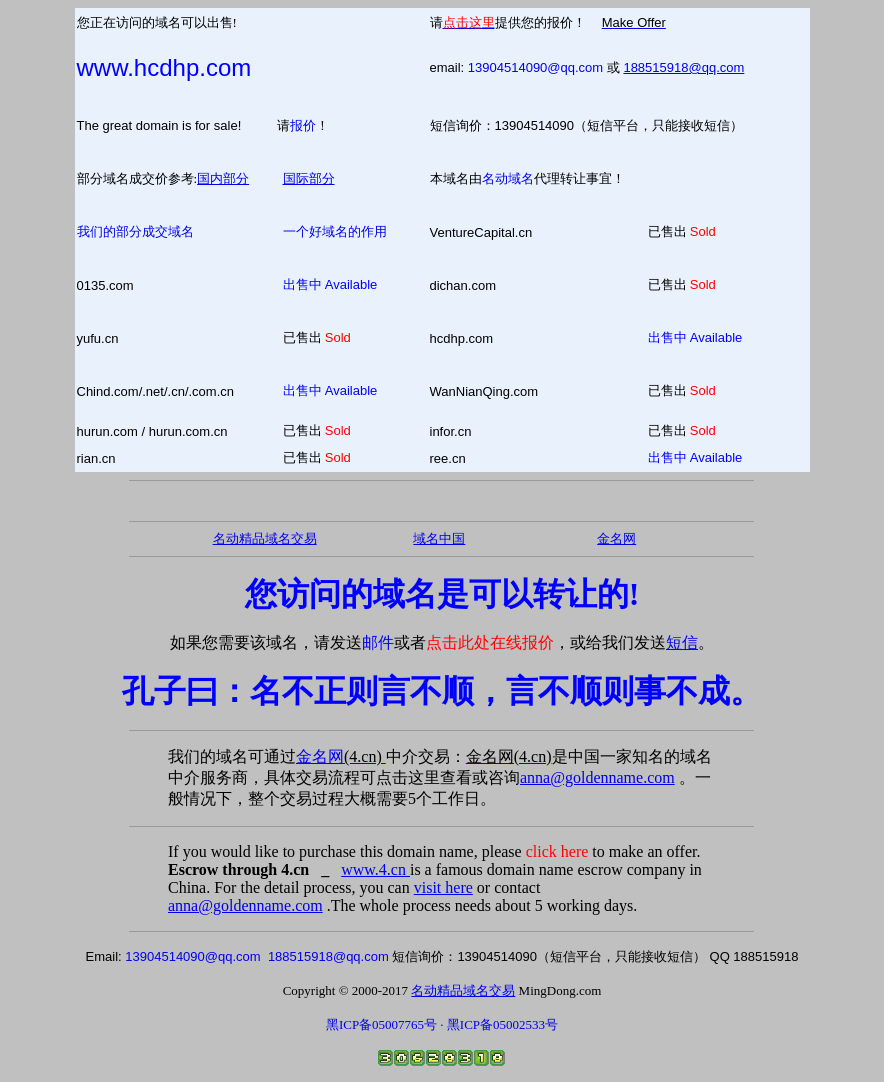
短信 (682, 642)
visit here (443, 887)
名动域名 (508, 178)
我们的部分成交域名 (135, 231)
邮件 (378, 642)
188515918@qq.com (683, 67)
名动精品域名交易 (265, 538)
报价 (303, 125)
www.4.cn (375, 869)
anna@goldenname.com (597, 777)
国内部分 (223, 178)
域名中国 (439, 538)
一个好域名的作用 (335, 231)
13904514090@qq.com (535, 67)
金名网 (341, 756)
